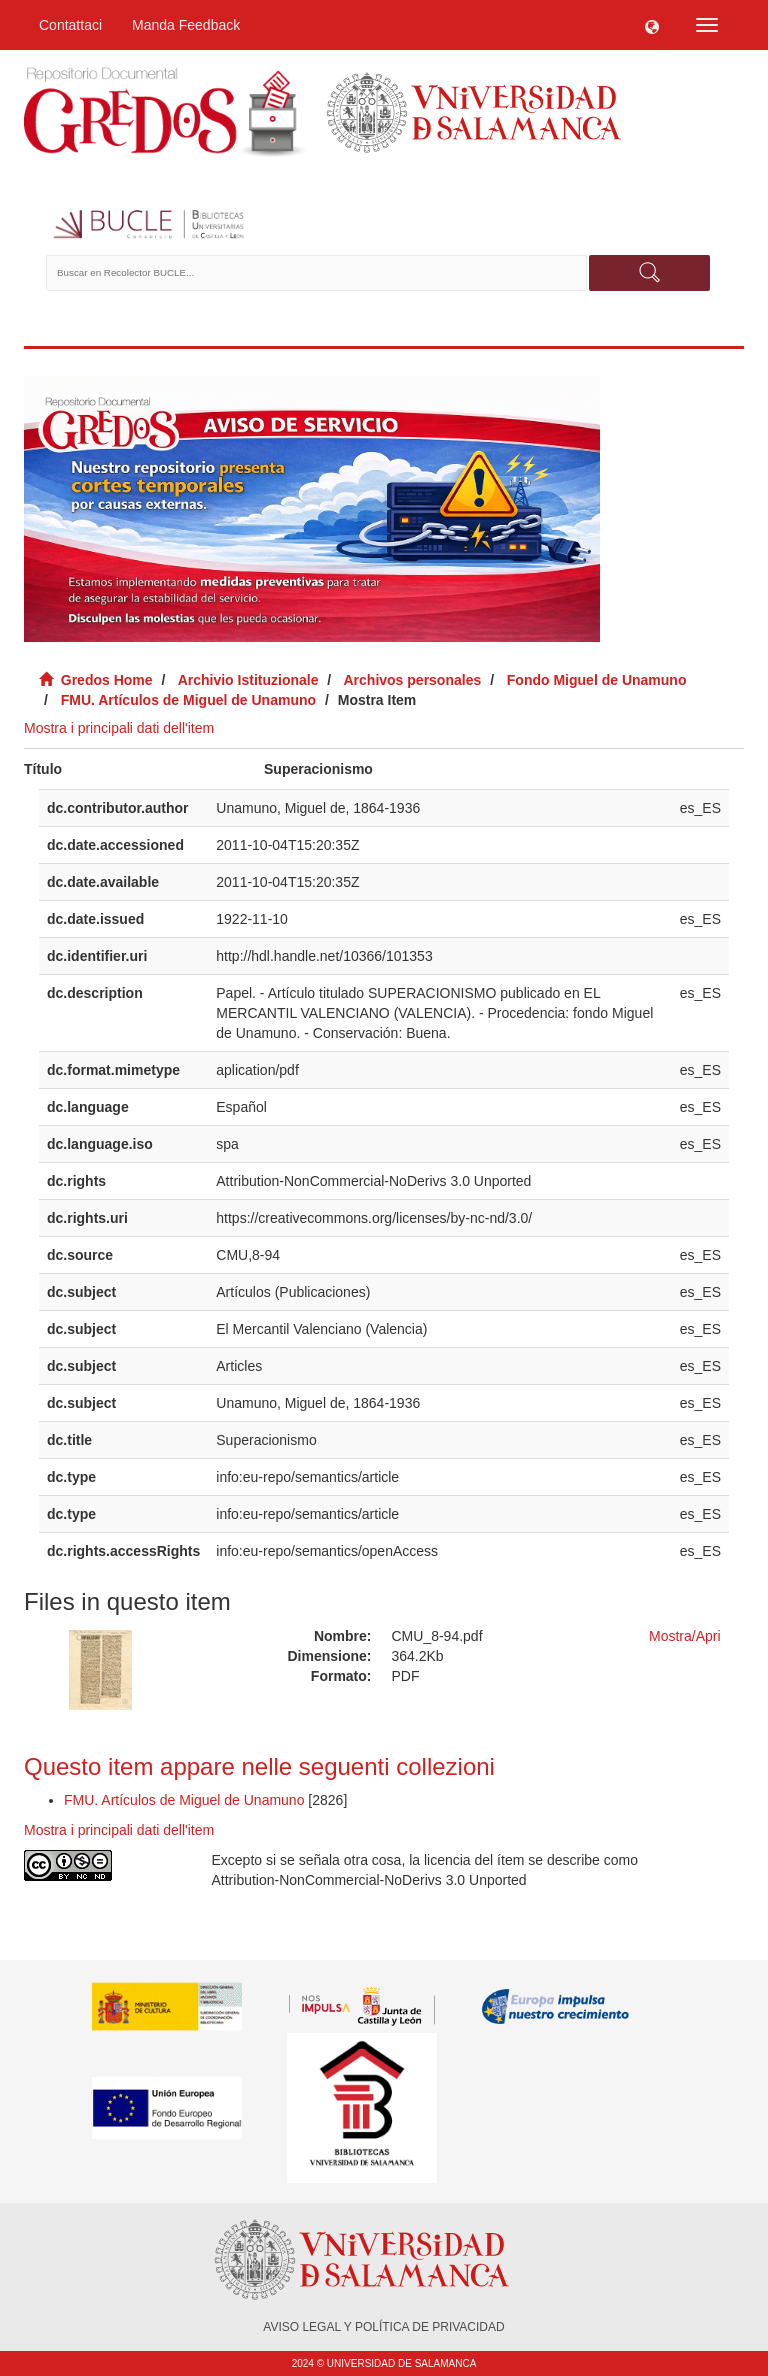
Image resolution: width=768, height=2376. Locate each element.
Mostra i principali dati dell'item (119, 728)
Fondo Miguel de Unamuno (597, 680)
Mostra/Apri (685, 1636)
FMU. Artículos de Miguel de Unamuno (188, 700)
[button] (652, 25)
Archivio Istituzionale (248, 680)
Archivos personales (413, 680)
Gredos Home (107, 680)
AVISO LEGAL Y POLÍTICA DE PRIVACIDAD (383, 2327)
